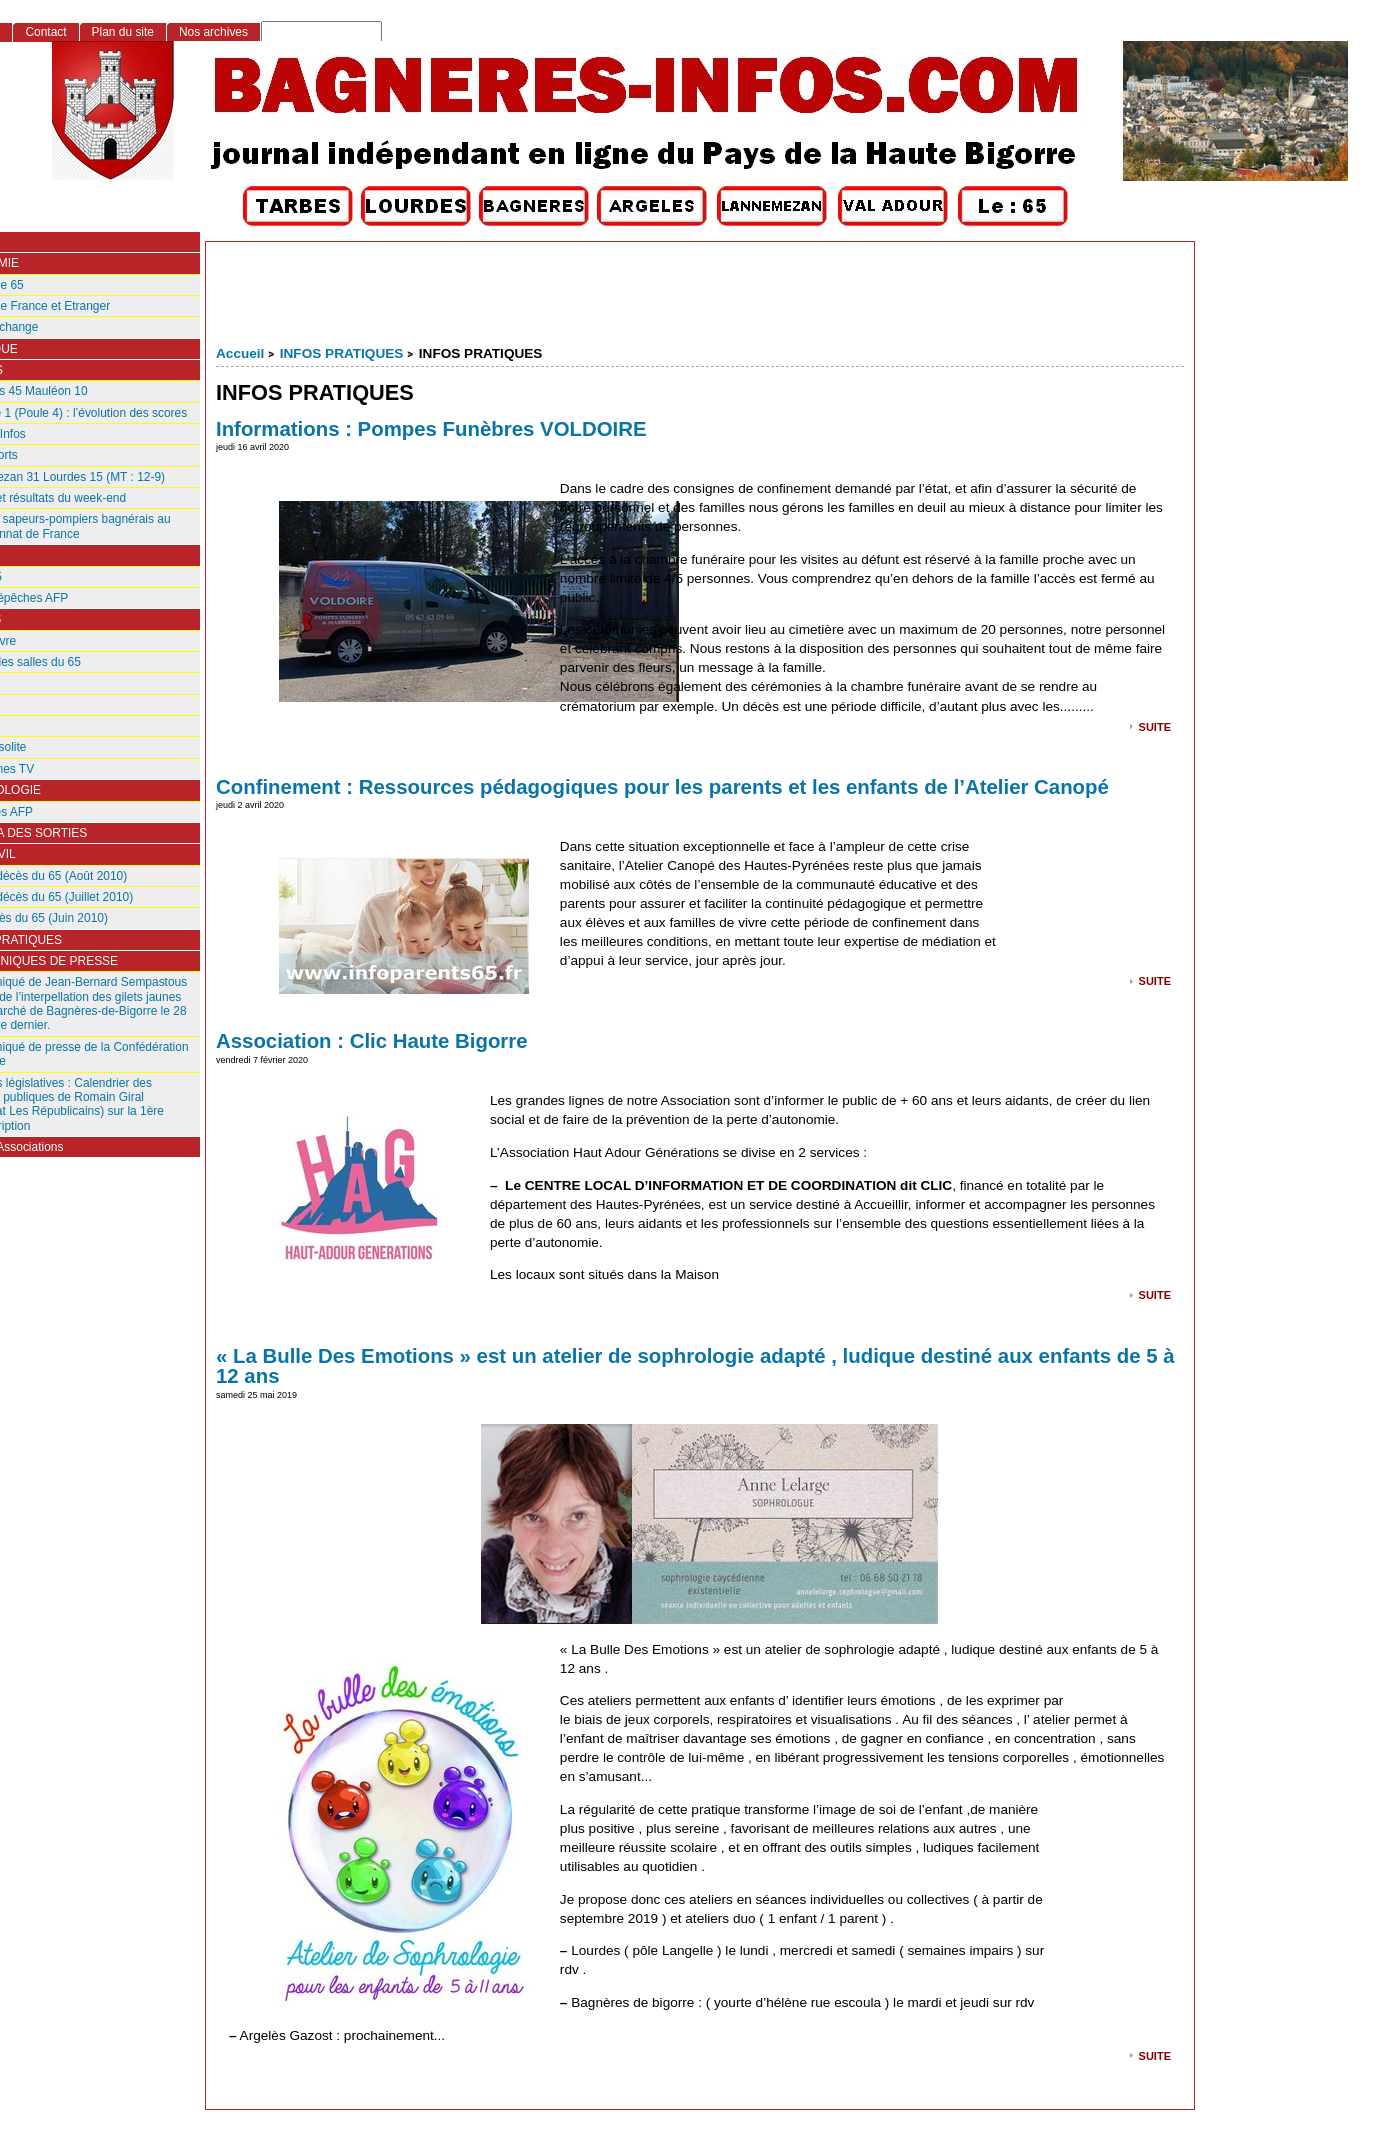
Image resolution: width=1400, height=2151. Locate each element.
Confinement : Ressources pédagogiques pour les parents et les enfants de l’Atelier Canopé (662, 787)
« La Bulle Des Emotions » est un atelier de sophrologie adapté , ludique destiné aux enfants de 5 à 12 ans (695, 1366)
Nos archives (213, 32)
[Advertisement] (700, 297)
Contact (45, 32)
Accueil (240, 353)
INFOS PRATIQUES (342, 353)
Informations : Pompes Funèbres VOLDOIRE (431, 429)
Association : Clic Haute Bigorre (372, 1041)
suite (1155, 725)
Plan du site (123, 32)
